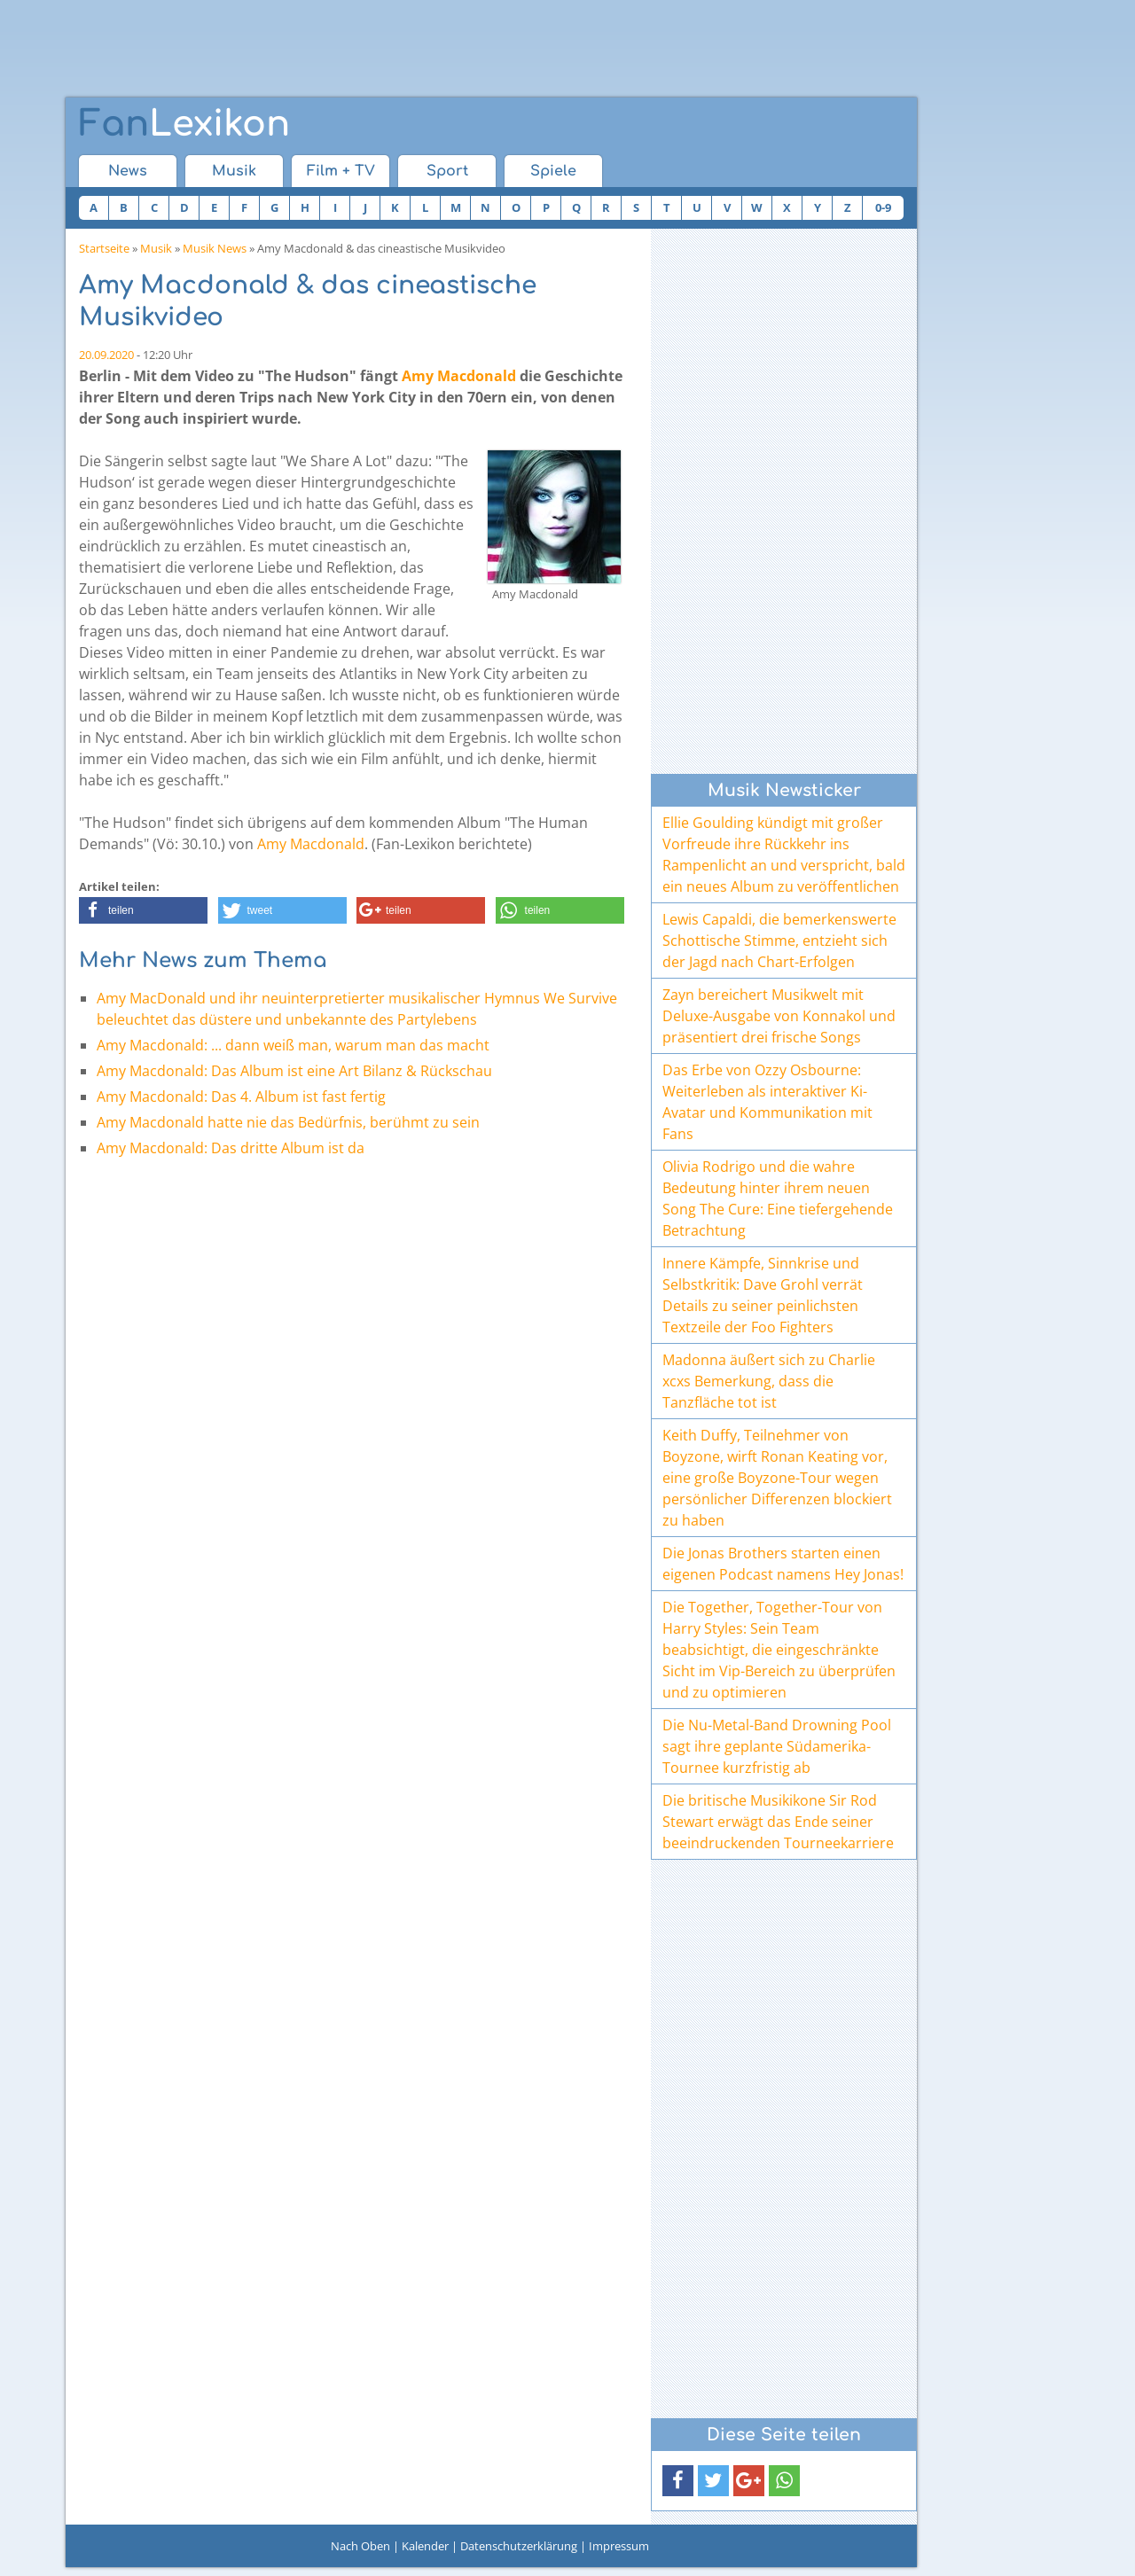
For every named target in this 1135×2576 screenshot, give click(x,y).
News (127, 171)
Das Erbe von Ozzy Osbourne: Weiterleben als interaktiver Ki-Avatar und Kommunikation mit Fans (767, 1102)
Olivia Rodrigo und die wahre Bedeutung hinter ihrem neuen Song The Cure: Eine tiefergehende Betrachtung (777, 1198)
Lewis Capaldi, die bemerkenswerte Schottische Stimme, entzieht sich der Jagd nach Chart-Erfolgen (779, 940)
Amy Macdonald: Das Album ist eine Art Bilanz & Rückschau (294, 1071)
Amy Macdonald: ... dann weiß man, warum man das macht (293, 1045)
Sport (447, 171)
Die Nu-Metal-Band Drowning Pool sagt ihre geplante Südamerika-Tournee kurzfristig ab (776, 1746)
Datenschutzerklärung (518, 2546)
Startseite (104, 248)
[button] (143, 910)
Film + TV (341, 171)
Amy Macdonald (459, 376)
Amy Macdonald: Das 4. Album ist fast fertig (241, 1096)
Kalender (425, 2546)
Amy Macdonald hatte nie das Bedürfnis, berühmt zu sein (288, 1122)
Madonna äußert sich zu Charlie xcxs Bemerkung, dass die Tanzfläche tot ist (768, 1381)
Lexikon (184, 124)
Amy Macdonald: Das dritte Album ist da (230, 1148)
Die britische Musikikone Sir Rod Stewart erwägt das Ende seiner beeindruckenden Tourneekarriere (778, 1822)
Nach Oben (360, 2546)
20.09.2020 (106, 355)
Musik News (215, 248)
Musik (234, 171)
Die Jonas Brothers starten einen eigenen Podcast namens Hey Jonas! (783, 1563)
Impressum (619, 2546)
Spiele (553, 171)
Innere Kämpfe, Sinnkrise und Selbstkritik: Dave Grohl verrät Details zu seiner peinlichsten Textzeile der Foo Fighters (762, 1295)
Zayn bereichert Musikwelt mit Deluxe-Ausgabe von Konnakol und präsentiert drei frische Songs (779, 1016)
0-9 (883, 207)
